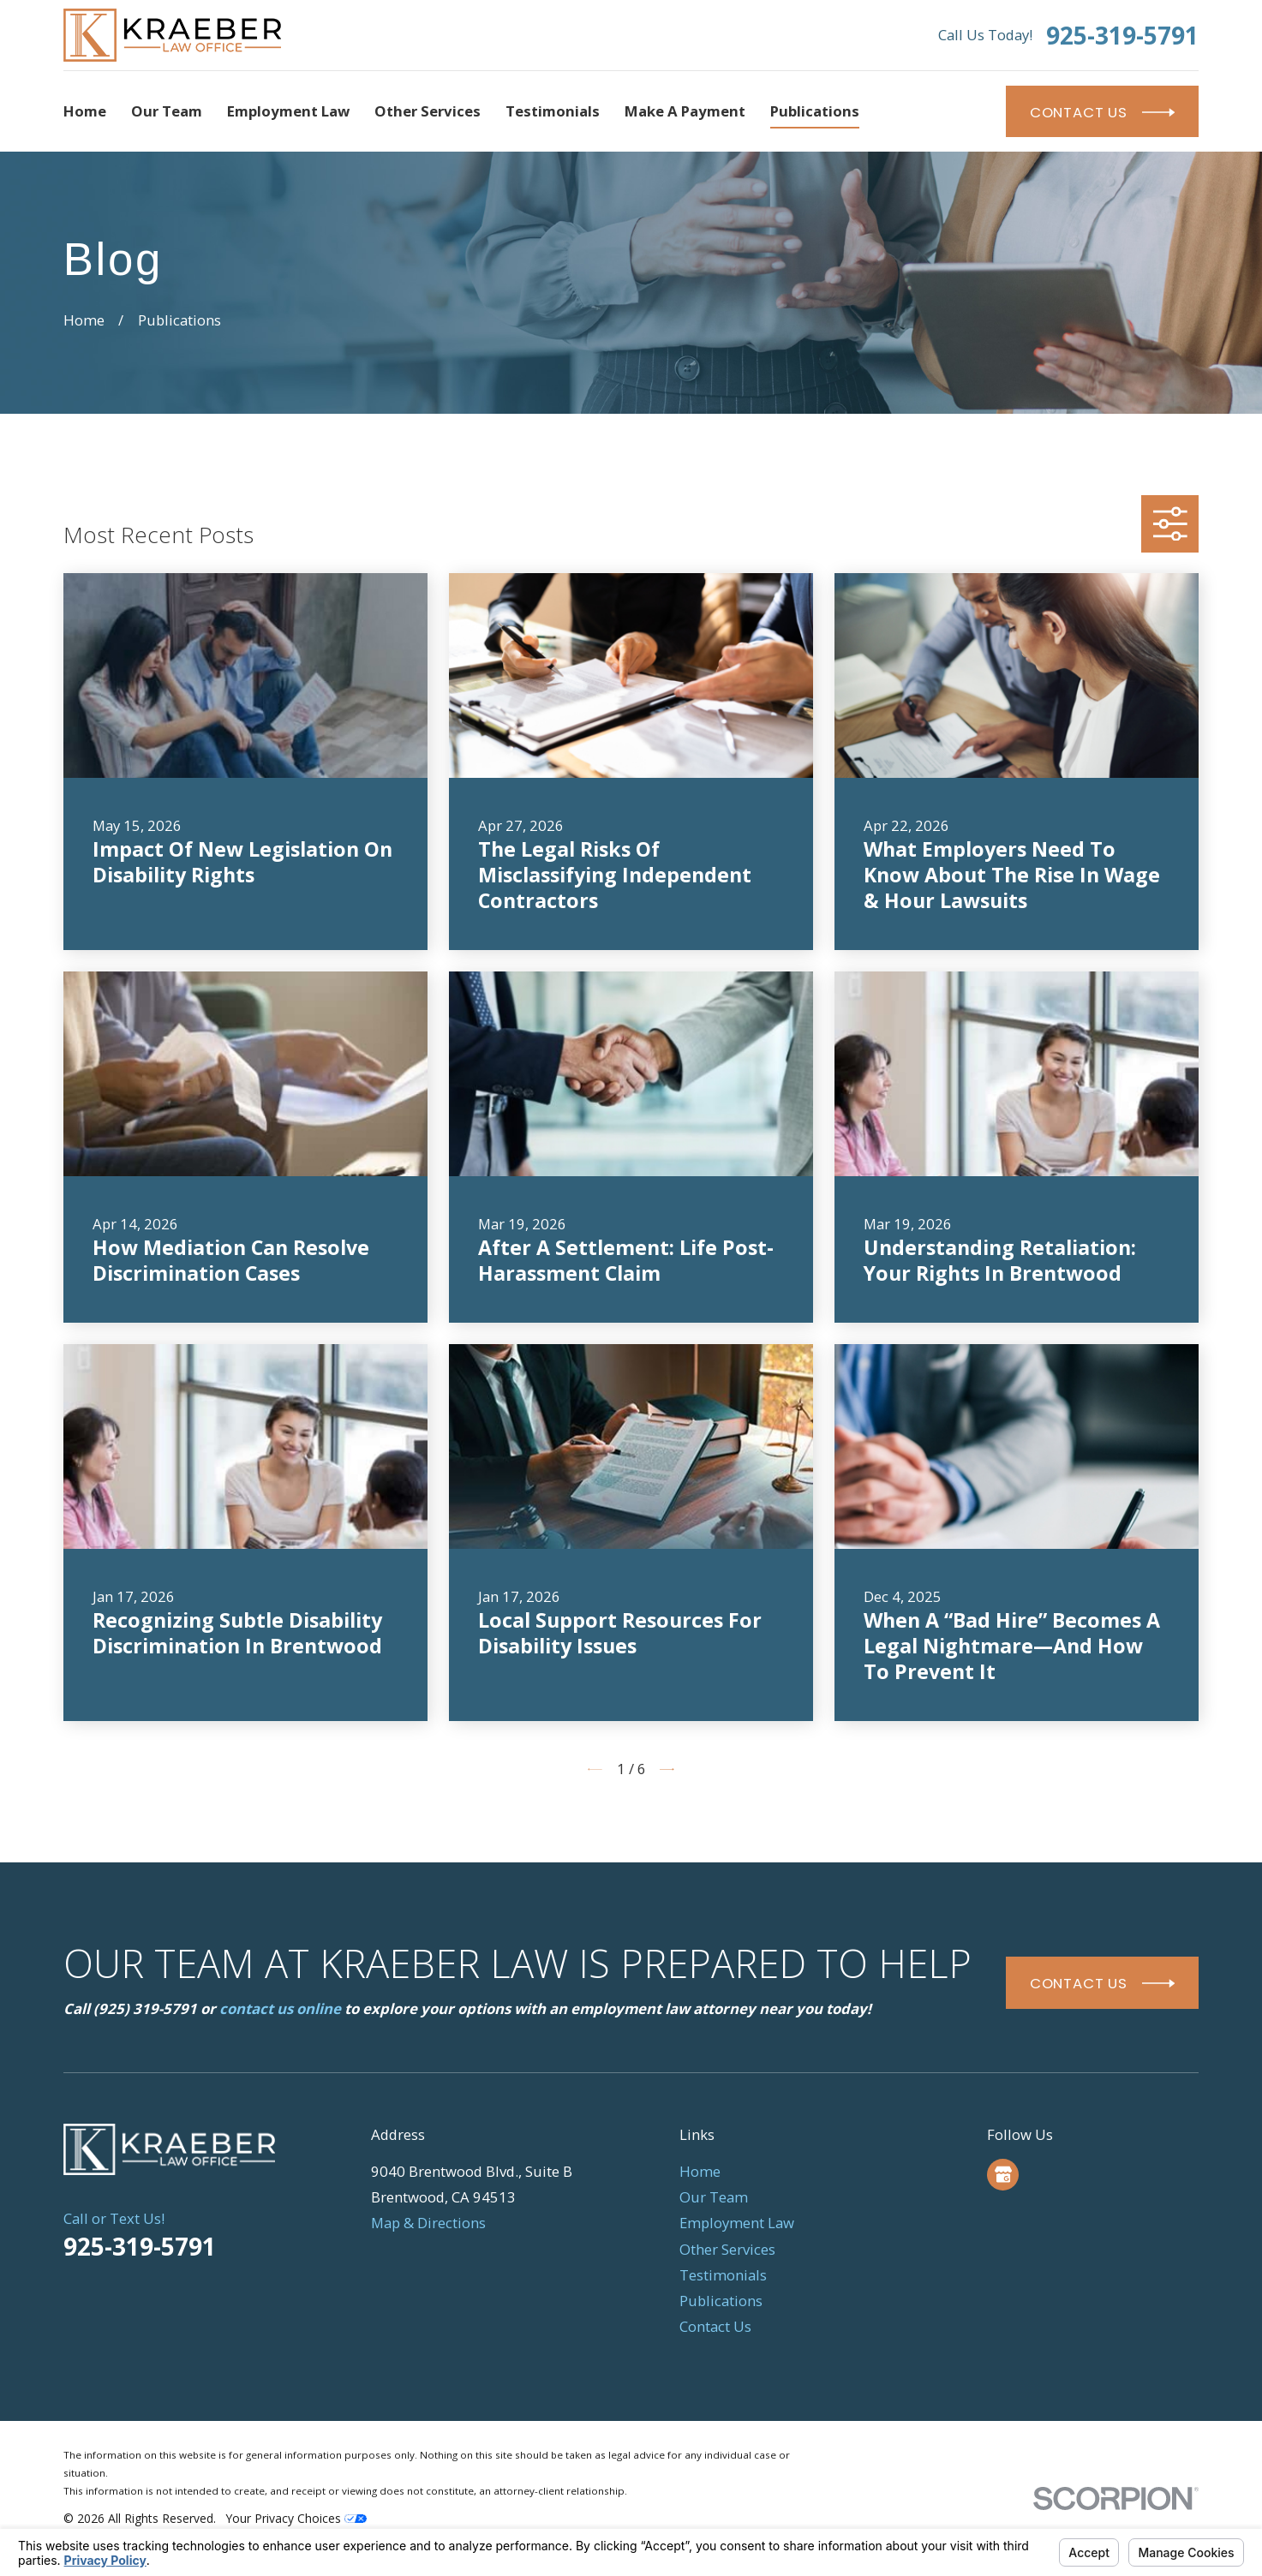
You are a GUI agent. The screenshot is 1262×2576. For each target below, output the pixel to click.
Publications (721, 2300)
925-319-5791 (1122, 35)
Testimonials (723, 2275)
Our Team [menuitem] (166, 111)
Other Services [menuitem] (427, 111)
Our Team (713, 2197)
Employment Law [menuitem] (288, 111)
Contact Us (715, 2326)
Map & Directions (428, 2222)
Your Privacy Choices (296, 2518)
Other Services (727, 2249)
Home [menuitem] (84, 111)
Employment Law (736, 2222)
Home (700, 2171)
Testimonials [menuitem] (552, 111)
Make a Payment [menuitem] (685, 111)
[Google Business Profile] (1003, 2174)
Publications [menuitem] (814, 111)
